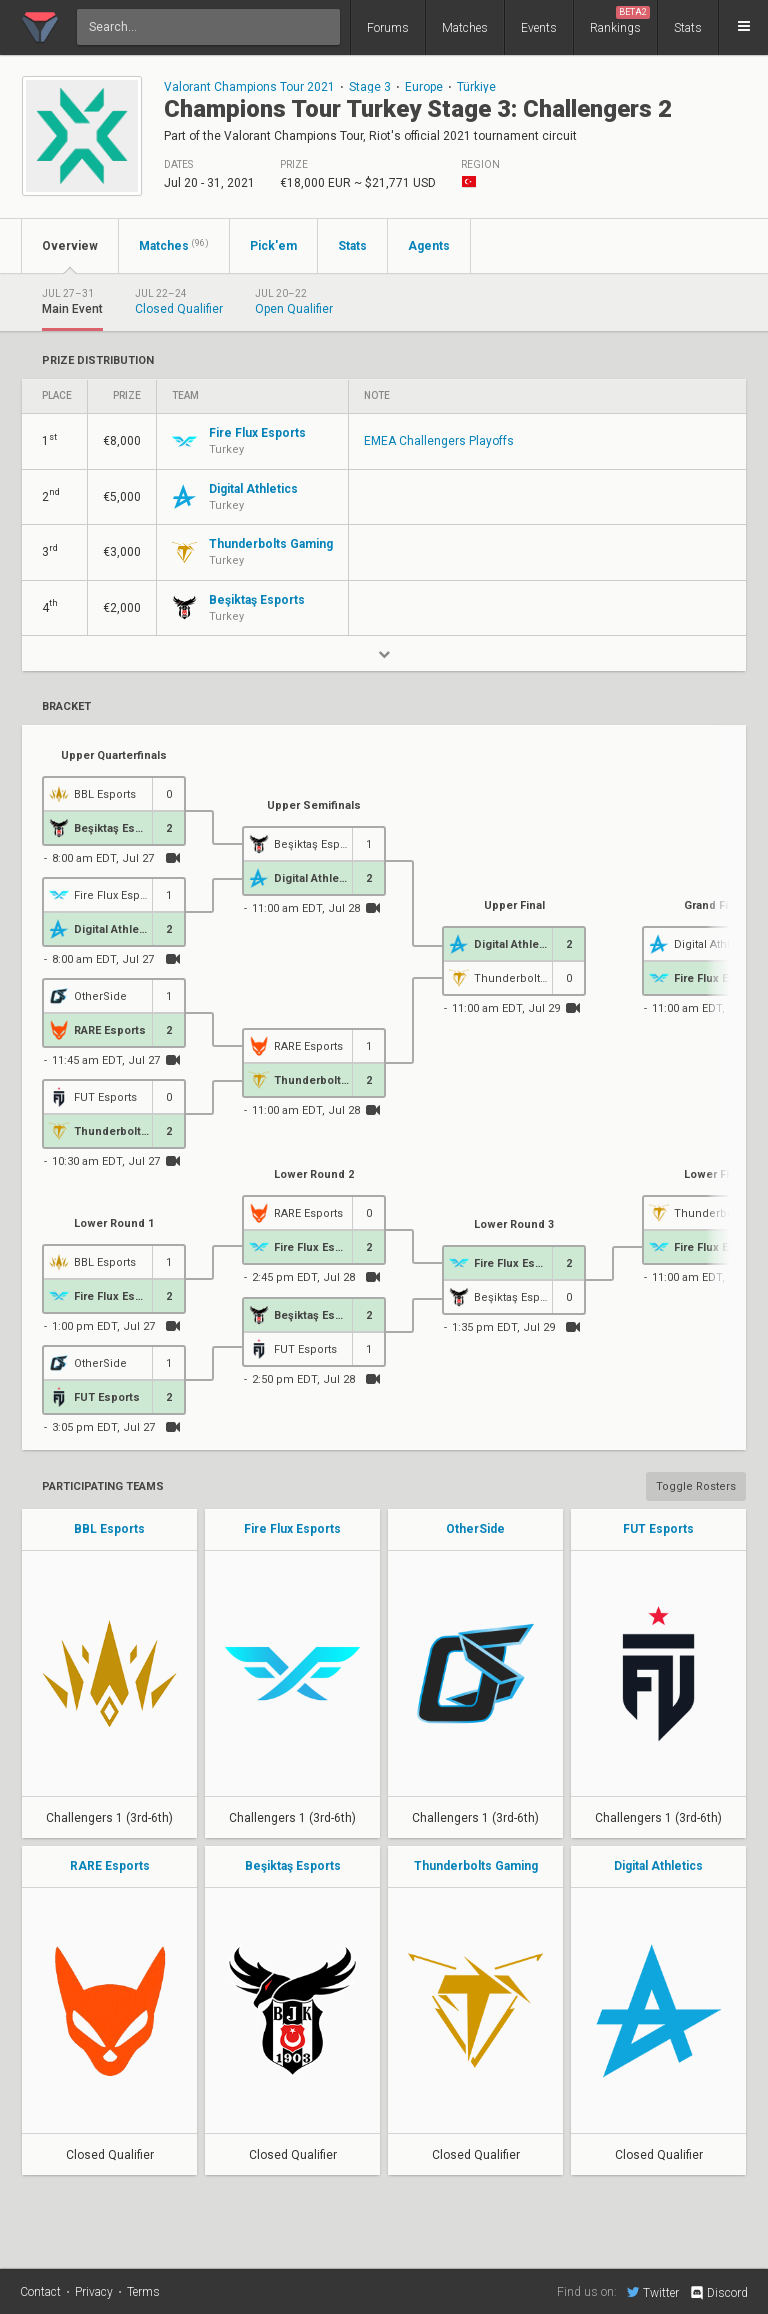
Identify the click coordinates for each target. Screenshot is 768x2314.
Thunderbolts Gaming (476, 1866)
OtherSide (475, 1529)
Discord (718, 2293)
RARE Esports (110, 1866)
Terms (143, 2292)
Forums (388, 28)
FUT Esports (658, 1529)
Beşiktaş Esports (293, 1866)
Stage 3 (370, 87)
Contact (40, 2292)
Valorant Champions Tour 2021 (249, 87)
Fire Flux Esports (292, 1529)
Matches (465, 28)
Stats (688, 28)
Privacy (94, 2292)
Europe (424, 87)
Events (539, 28)
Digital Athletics (658, 1866)
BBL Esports (109, 1529)
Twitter (653, 2292)
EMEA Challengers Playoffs (439, 441)
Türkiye (476, 87)
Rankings (620, 20)
